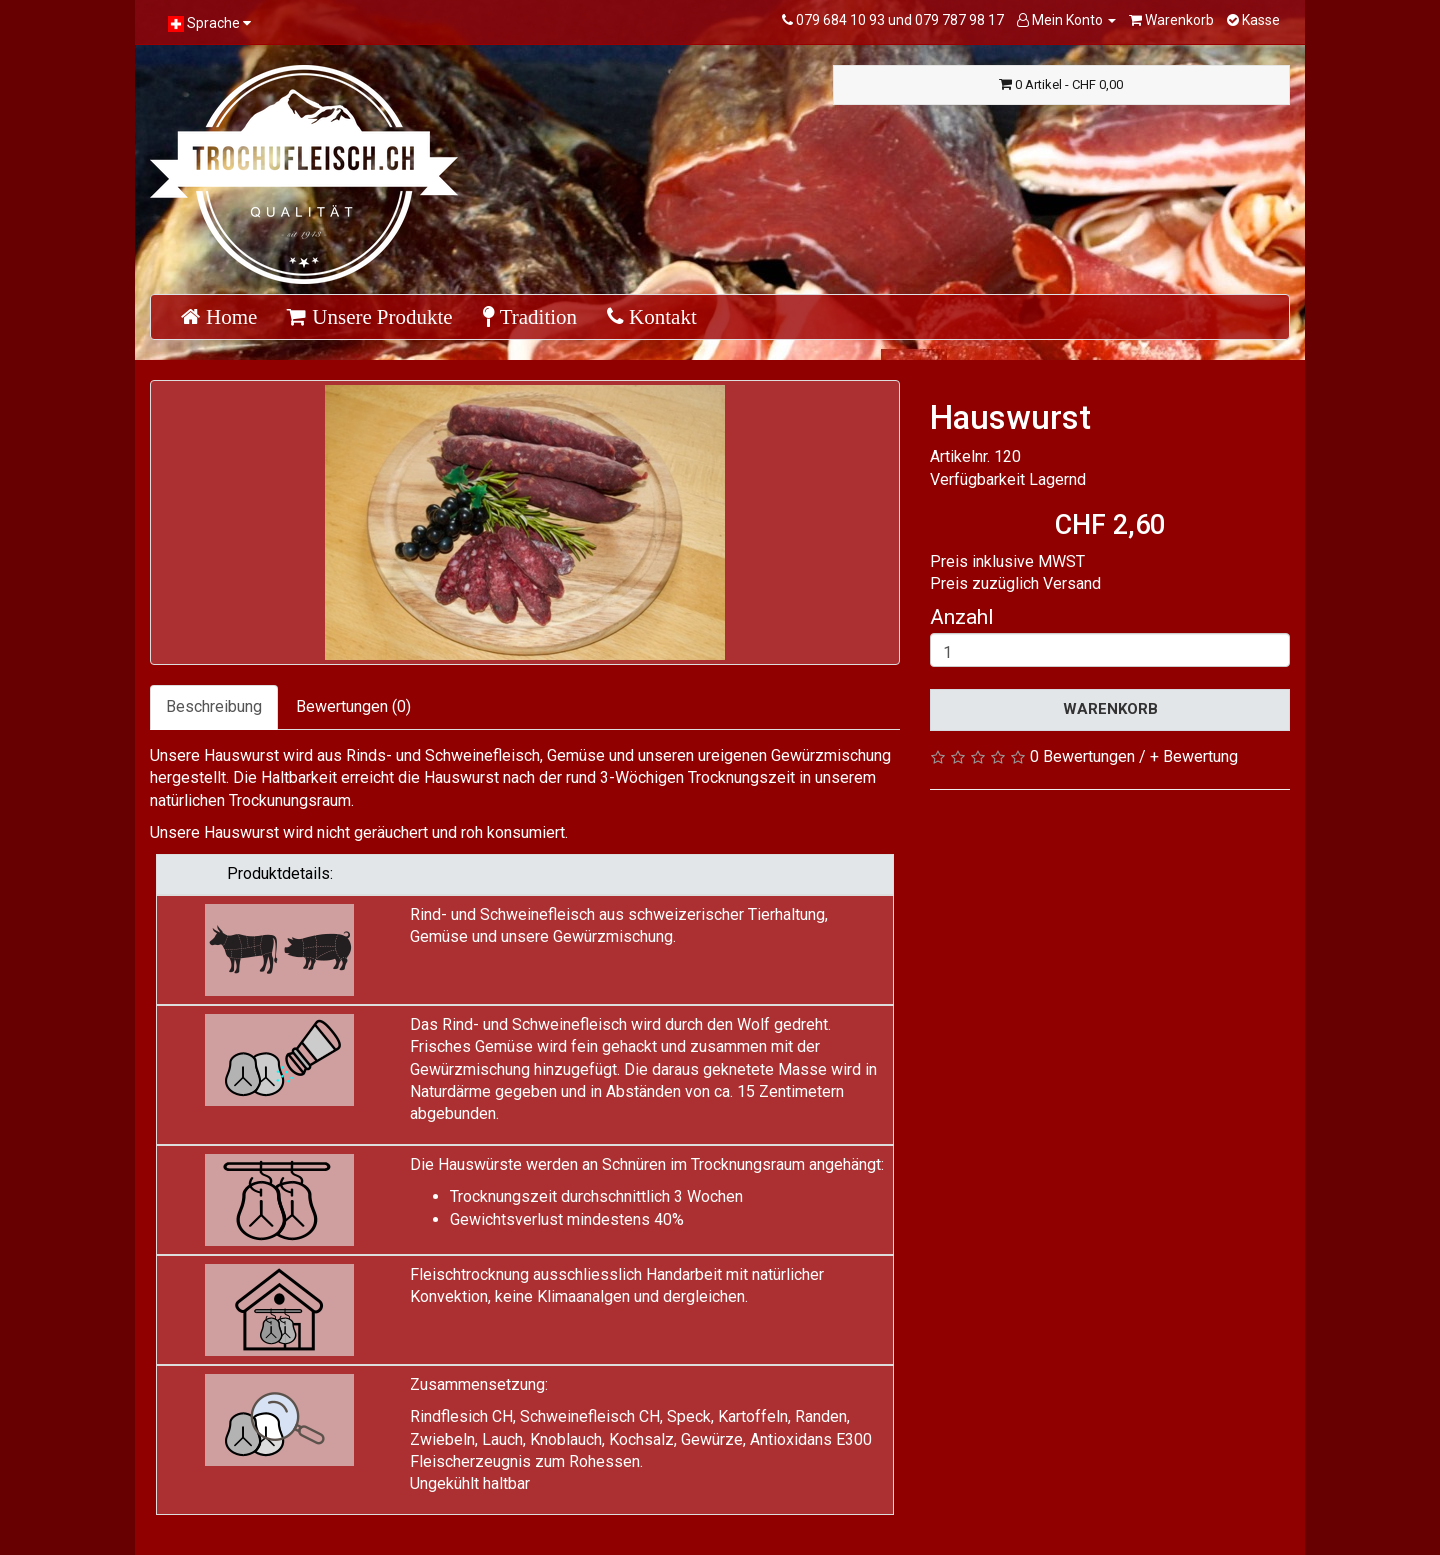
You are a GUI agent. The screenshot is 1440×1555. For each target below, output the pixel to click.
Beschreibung (214, 706)
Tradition (536, 316)
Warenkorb (1110, 709)
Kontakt (660, 316)
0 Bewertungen (1082, 756)
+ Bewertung (1194, 756)
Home (229, 316)
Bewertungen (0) (353, 706)
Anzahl (962, 617)
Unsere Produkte (379, 316)
